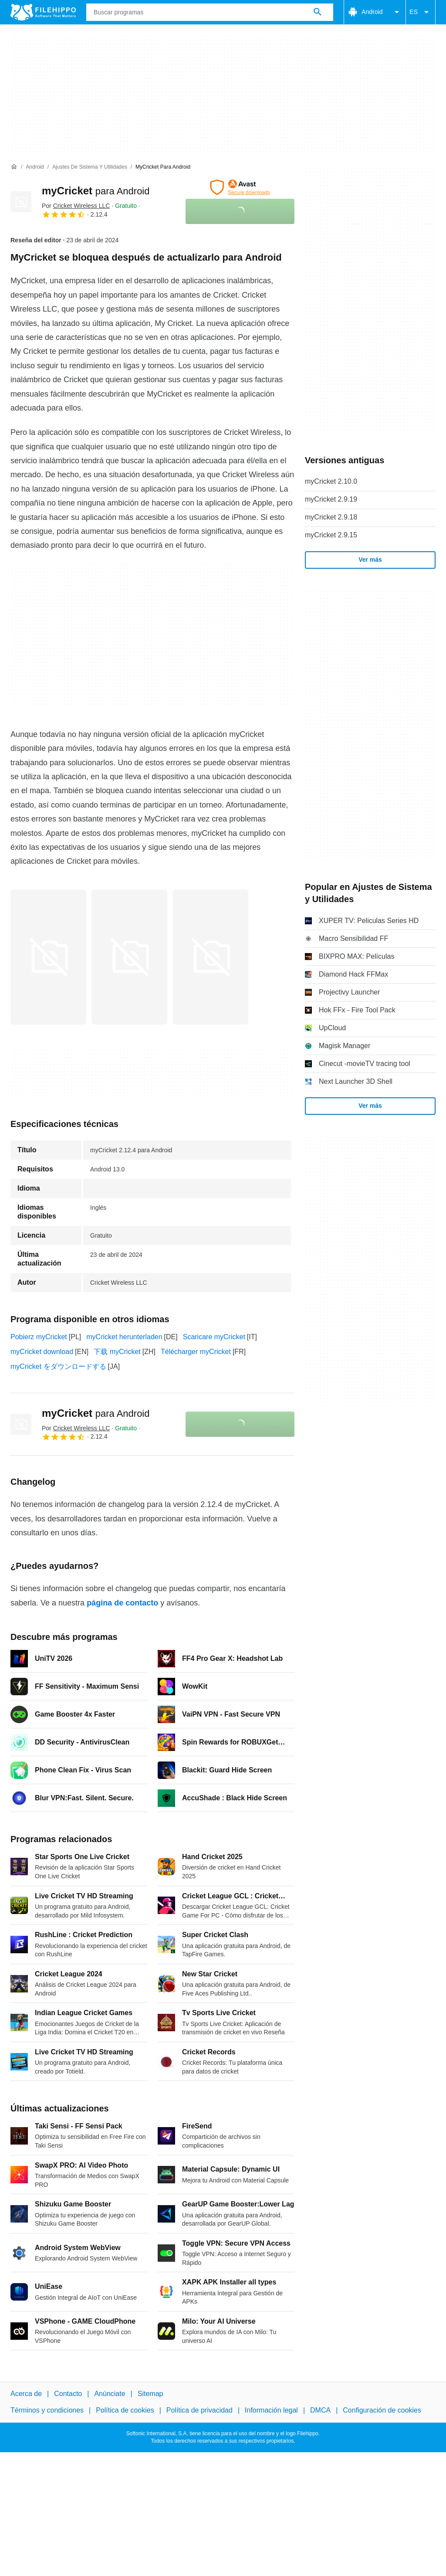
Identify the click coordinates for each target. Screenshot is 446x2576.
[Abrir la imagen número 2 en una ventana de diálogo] (210, 957)
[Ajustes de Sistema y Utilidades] (89, 167)
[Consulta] (209, 12)
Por (76, 205)
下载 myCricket (117, 1351)
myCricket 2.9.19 (331, 499)
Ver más (370, 559)
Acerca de (26, 2393)
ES (420, 12)
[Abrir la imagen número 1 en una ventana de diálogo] (129, 957)
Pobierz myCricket (38, 1337)
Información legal (271, 2410)
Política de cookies (125, 2410)
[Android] (35, 167)
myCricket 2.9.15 (331, 535)
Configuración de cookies (382, 2410)
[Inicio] (13, 167)
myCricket (96, 191)
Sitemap (150, 2393)
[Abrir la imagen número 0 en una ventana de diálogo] (48, 957)
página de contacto (122, 1603)
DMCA (320, 2410)
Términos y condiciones (47, 2410)
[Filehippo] (43, 12)
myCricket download (41, 1351)
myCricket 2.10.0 (331, 481)
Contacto (68, 2393)
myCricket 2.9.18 (331, 517)
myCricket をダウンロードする (58, 1366)
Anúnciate (109, 2393)
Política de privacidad (199, 2410)
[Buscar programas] (317, 12)
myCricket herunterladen (124, 1337)
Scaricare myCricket (214, 1337)
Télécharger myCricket (196, 1351)
